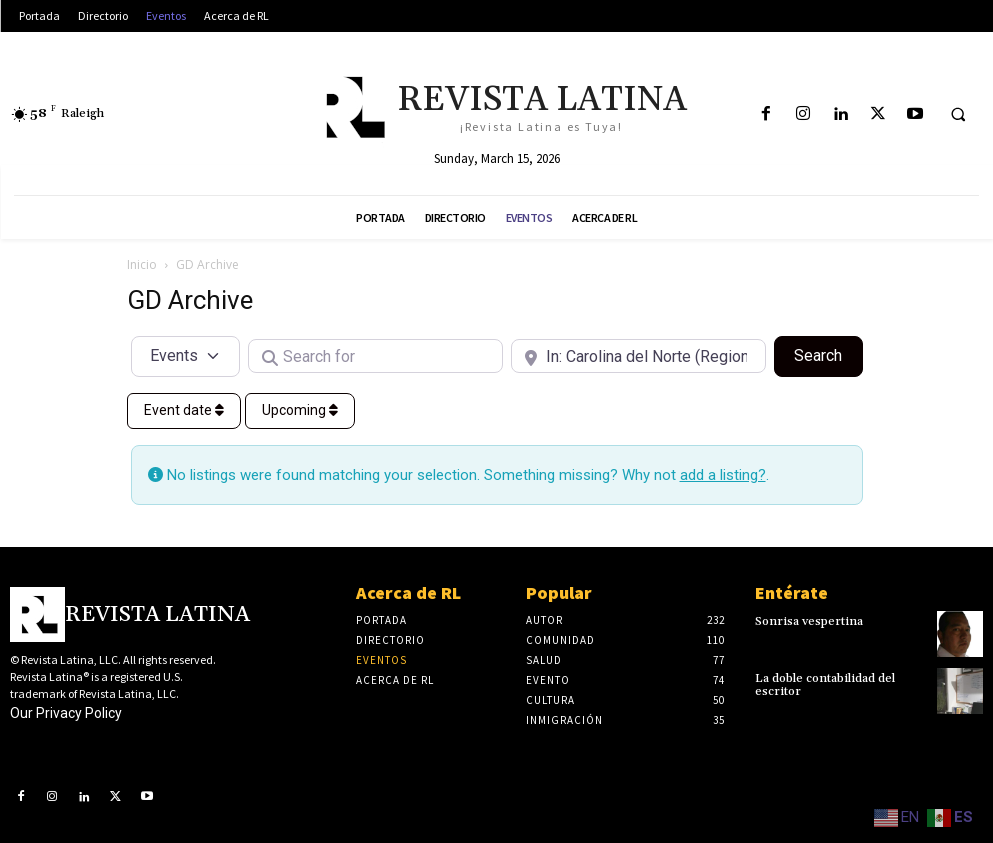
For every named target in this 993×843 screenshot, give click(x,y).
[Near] (638, 356)
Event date (184, 410)
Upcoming (300, 410)
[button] (958, 115)
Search (828, 354)
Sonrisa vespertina (809, 621)
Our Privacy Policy (66, 713)
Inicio (142, 264)
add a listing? (723, 475)
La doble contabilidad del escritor (825, 685)
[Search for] (375, 356)
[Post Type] (186, 356)
